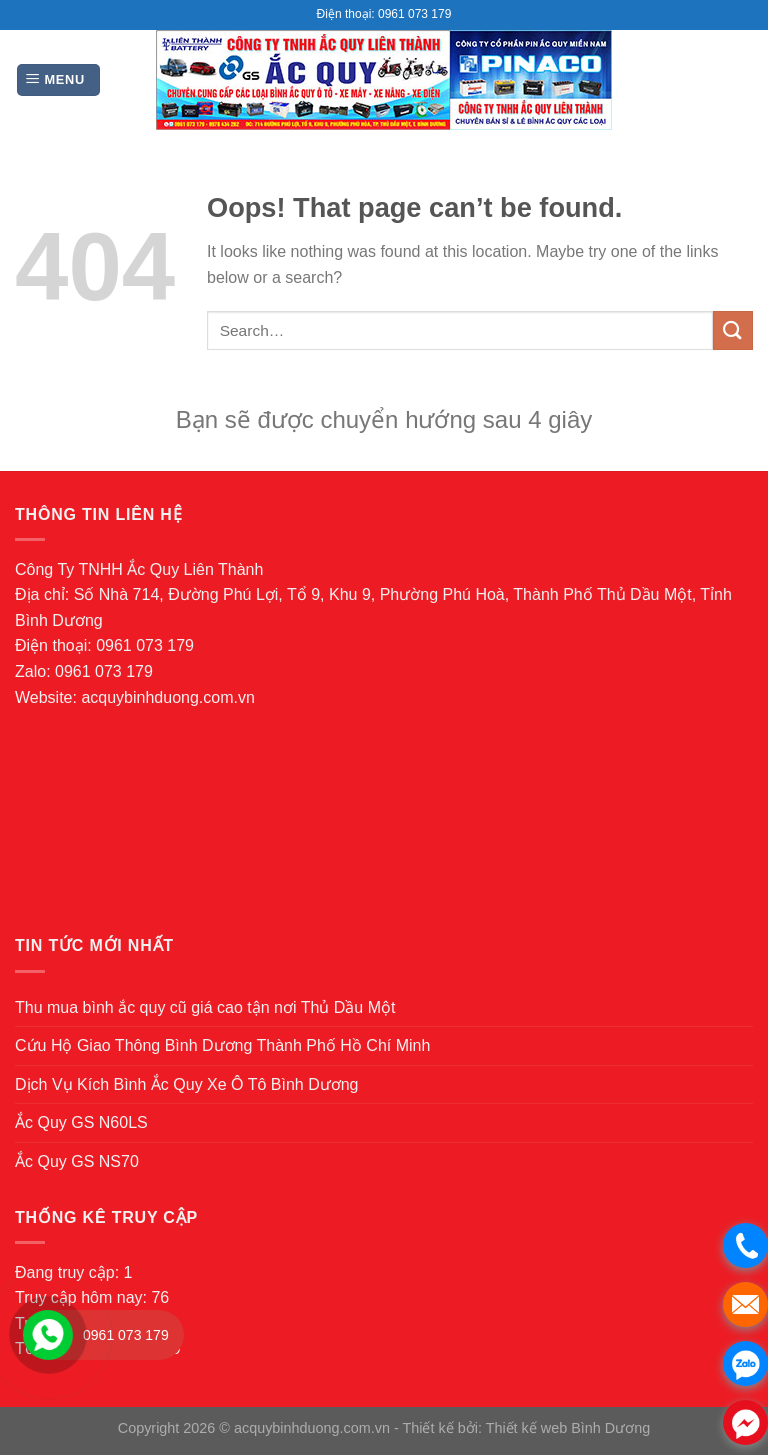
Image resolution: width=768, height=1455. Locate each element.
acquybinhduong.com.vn (167, 697)
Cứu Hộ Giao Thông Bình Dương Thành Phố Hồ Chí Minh (222, 1045)
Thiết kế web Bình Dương (568, 1428)
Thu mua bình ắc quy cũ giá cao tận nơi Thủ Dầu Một (205, 1007)
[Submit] (733, 330)
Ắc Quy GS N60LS (81, 1122)
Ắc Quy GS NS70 (77, 1161)
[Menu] (58, 80)
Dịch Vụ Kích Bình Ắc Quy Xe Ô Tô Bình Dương (187, 1084)
